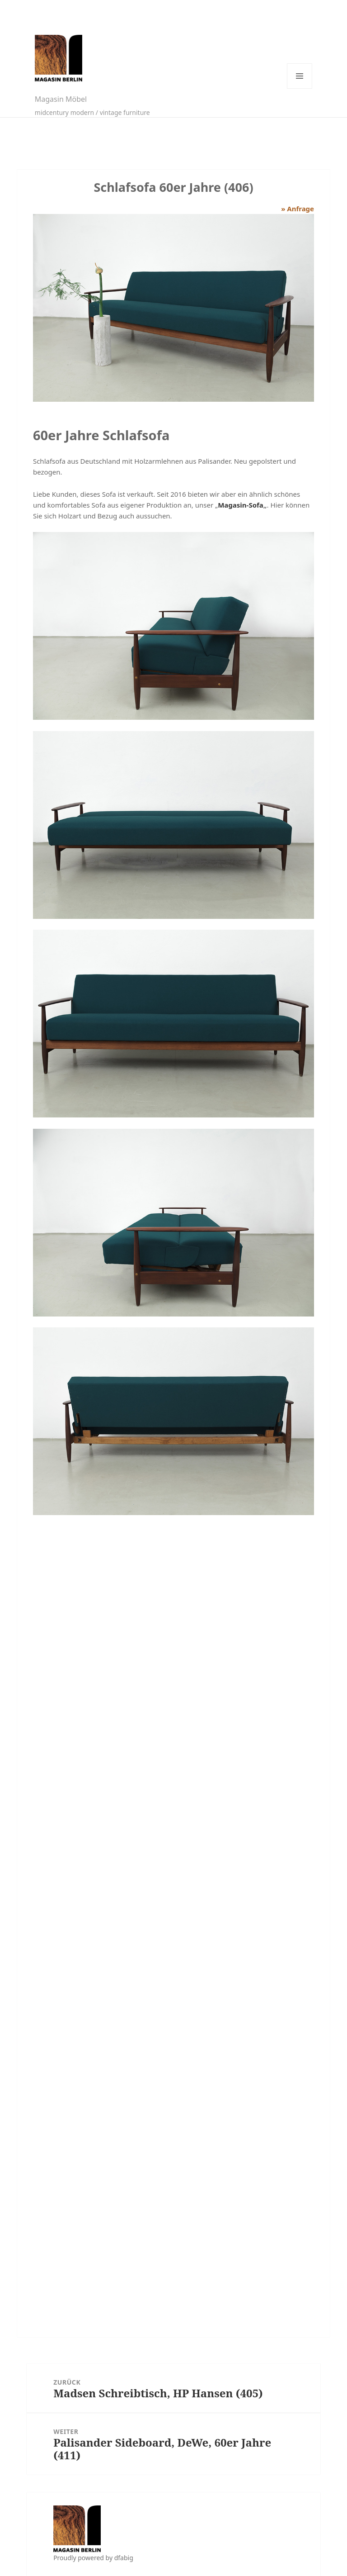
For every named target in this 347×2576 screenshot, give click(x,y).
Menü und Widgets (299, 76)
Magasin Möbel (61, 99)
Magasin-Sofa (240, 504)
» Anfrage (297, 208)
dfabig (123, 2557)
